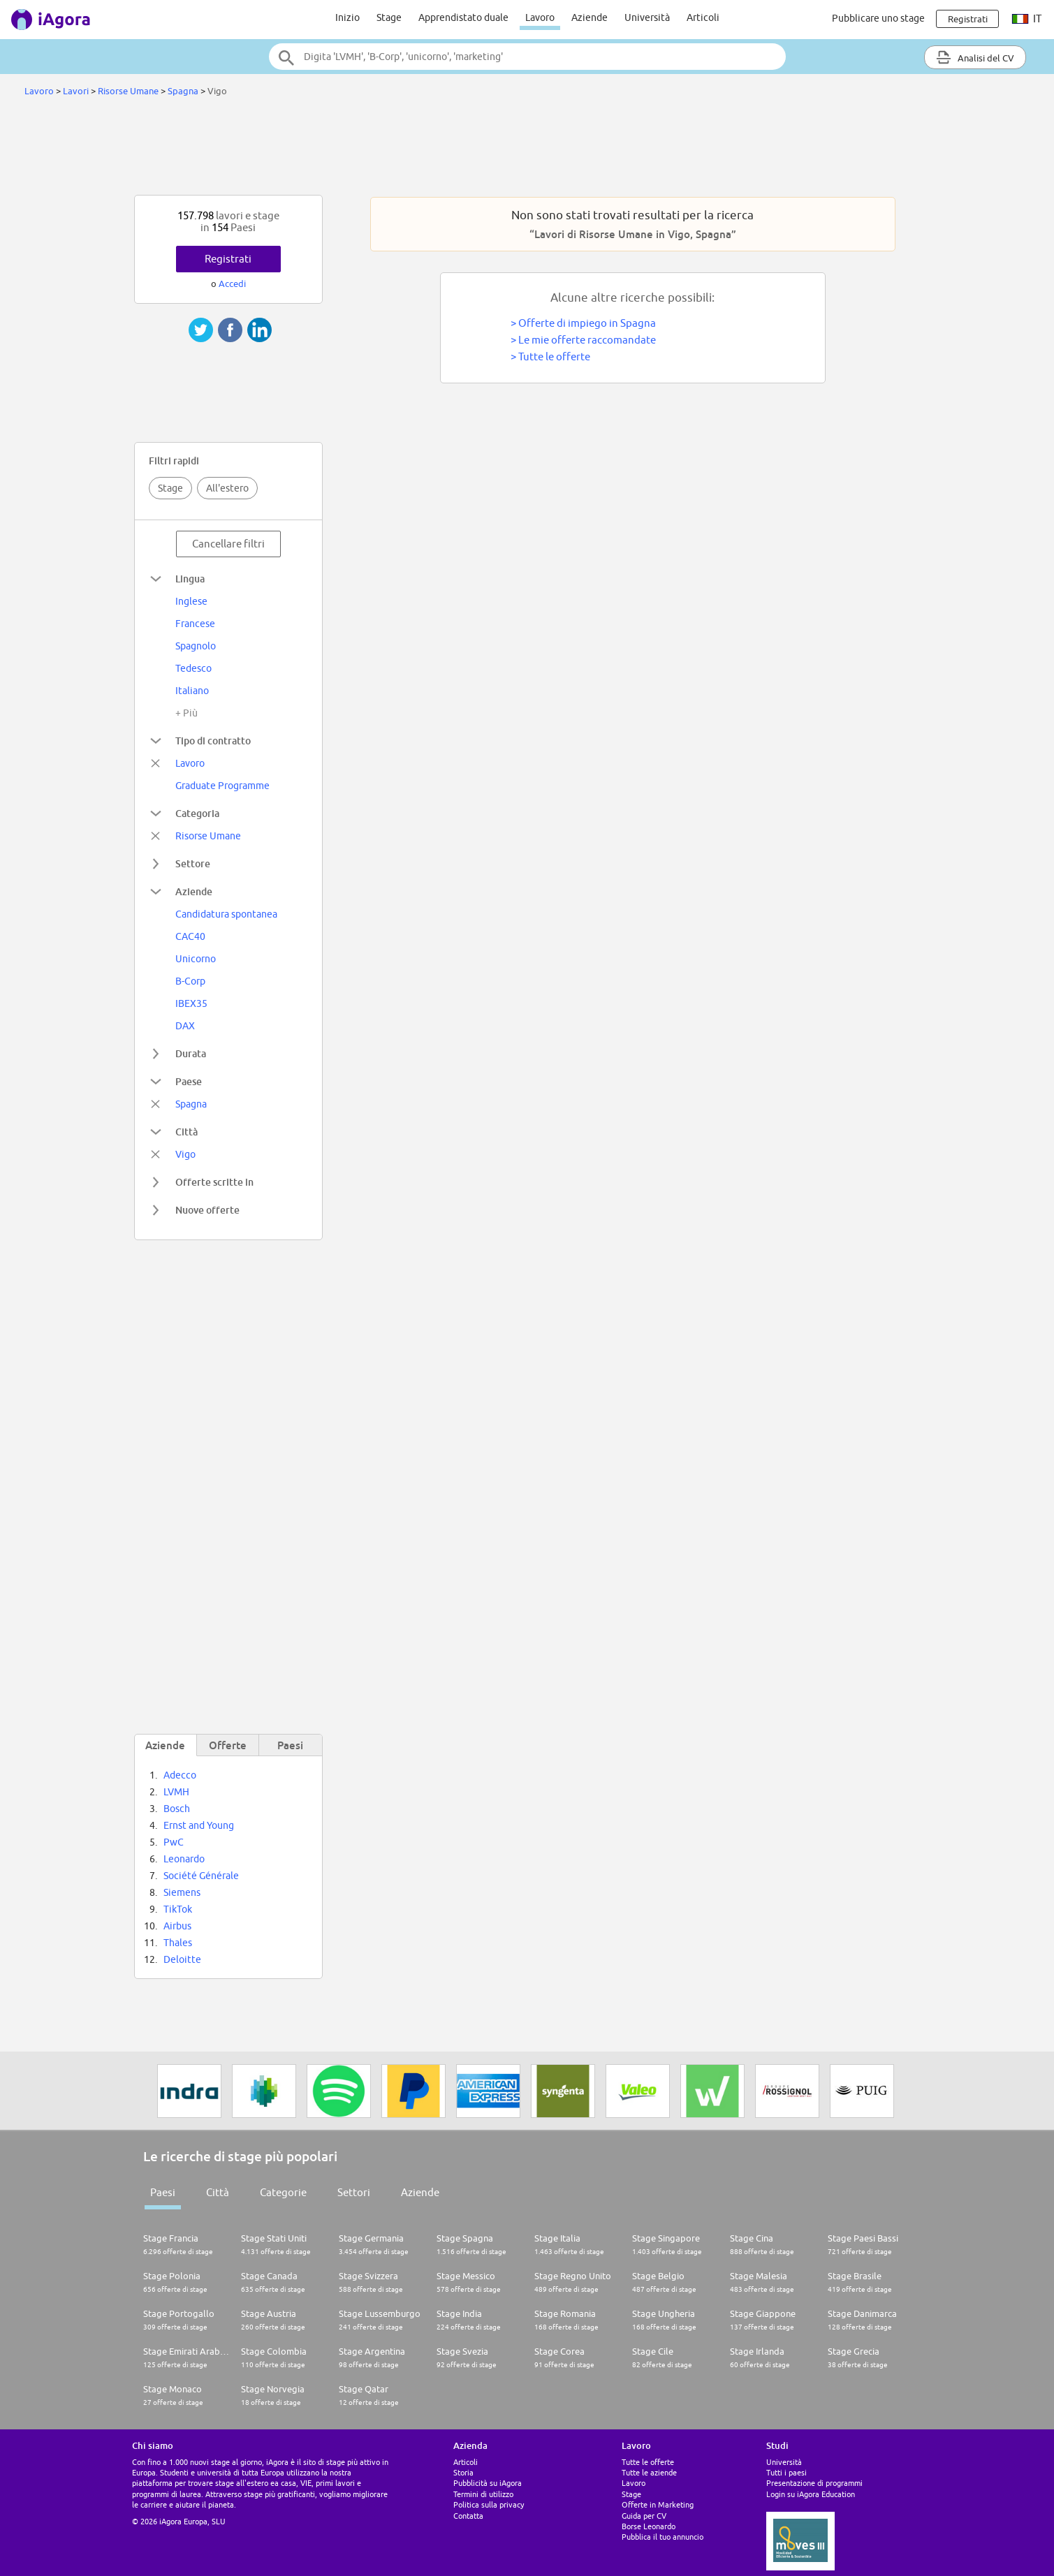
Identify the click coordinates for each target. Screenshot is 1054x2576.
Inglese (191, 601)
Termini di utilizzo (483, 2493)
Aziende (589, 17)
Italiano (192, 690)
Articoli (703, 17)
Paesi (162, 2192)
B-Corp (190, 981)
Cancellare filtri (228, 544)
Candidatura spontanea (226, 914)
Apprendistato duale (463, 17)
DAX (185, 1025)
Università (647, 17)
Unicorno (195, 958)
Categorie (283, 2192)
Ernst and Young (198, 1825)
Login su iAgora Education (810, 2493)
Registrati (228, 259)
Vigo (185, 1154)
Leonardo (184, 1858)
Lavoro (540, 17)
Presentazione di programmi (814, 2482)
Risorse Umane (128, 90)
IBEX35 (191, 1003)
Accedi (232, 283)
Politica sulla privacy (488, 2504)
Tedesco (193, 668)
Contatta (468, 2515)
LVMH (176, 1791)
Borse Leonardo (648, 2526)
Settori (353, 2192)
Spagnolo (195, 646)
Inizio (347, 17)
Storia (463, 2472)
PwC (173, 1842)
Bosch (176, 1808)
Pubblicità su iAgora (487, 2482)
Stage (389, 17)
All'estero (227, 488)
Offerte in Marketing (658, 2504)
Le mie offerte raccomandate (587, 340)
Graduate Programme (222, 785)
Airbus (177, 1925)
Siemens (181, 1892)
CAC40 (190, 936)
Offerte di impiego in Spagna (587, 323)
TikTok (177, 1909)
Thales (177, 1942)
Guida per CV (644, 2515)
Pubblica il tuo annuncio (662, 2536)
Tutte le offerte (554, 356)
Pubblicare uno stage (878, 18)
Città (217, 2192)
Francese (195, 623)
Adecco (179, 1775)
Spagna (183, 90)
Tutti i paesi (786, 2472)
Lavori (76, 90)
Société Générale (201, 1875)
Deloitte (182, 1959)
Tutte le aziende (649, 2472)
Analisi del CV (975, 57)
